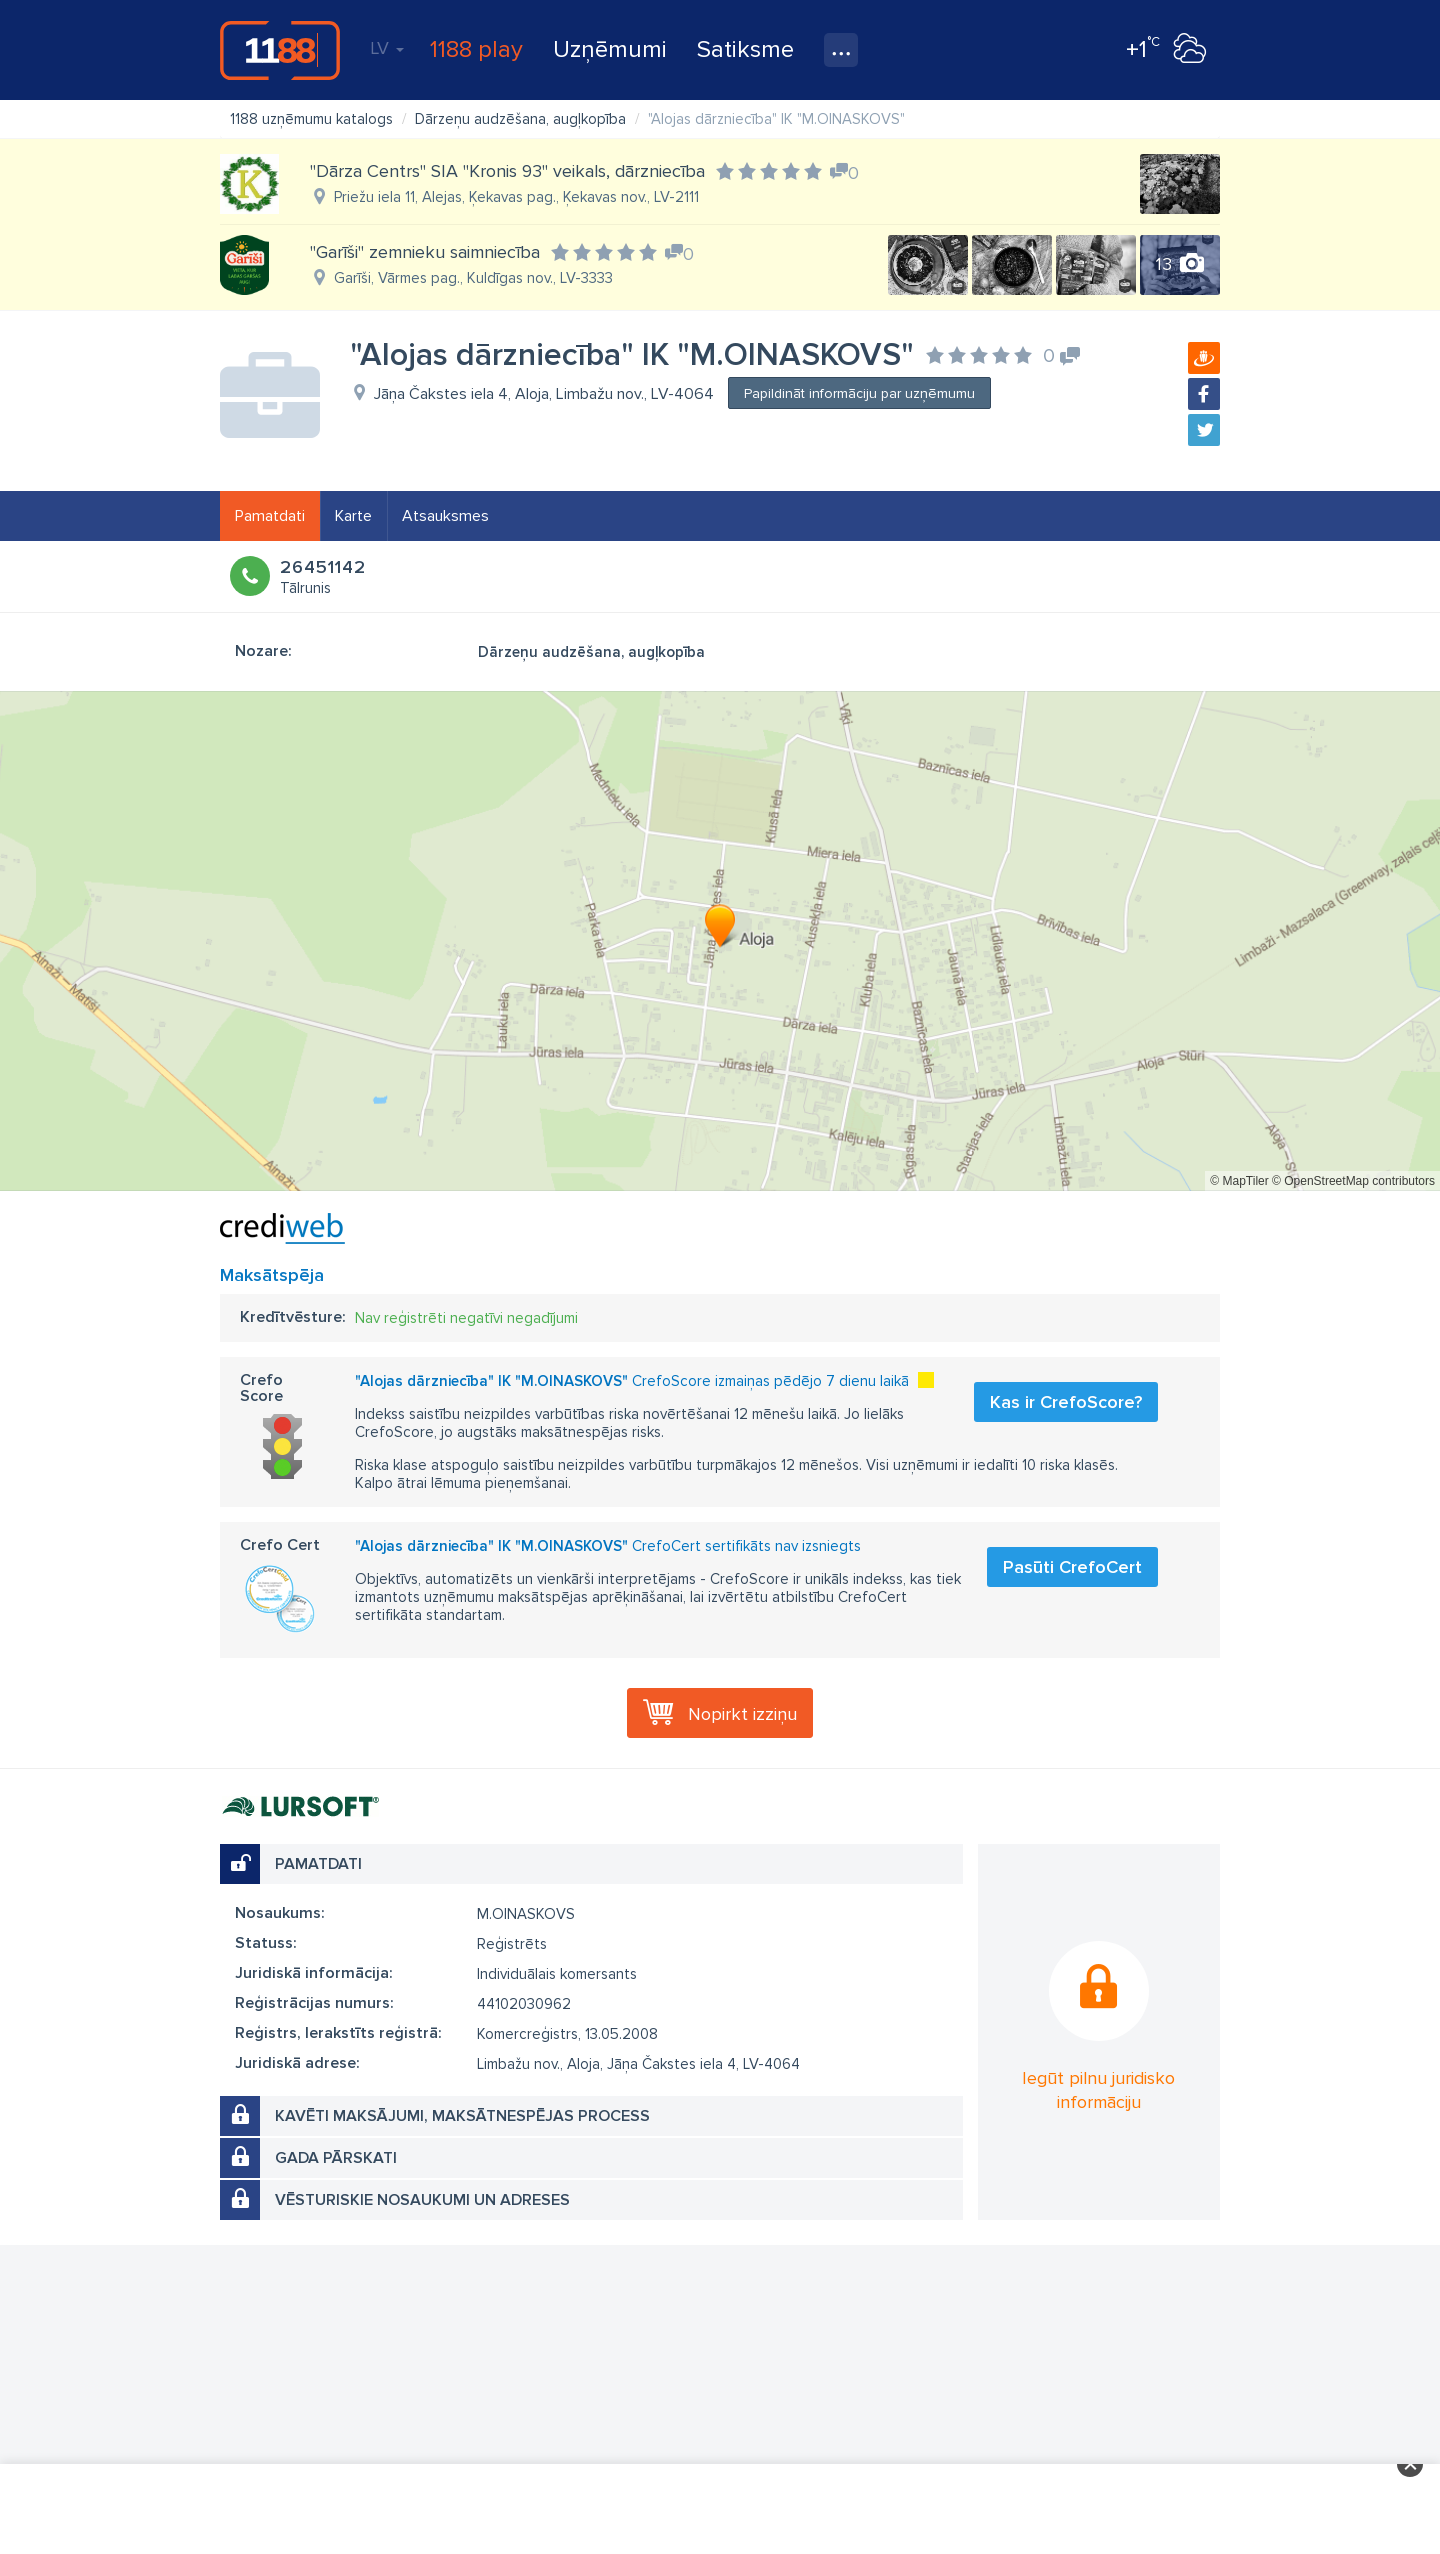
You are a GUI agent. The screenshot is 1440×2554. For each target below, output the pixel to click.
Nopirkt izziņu (742, 1714)
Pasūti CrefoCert (1072, 1567)
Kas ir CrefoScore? (1066, 1402)
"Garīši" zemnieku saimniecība (425, 252)
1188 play (476, 49)
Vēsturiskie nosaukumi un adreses (422, 2200)
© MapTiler (1239, 1181)
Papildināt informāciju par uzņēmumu (859, 393)
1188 (280, 50)
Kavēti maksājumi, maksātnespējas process (462, 2116)
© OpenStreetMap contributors (1353, 1181)
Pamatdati (270, 516)
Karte (353, 516)
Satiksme (745, 49)
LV (387, 48)
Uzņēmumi (610, 49)
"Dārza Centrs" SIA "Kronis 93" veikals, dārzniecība (507, 171)
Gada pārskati (336, 2158)
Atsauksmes (445, 516)
